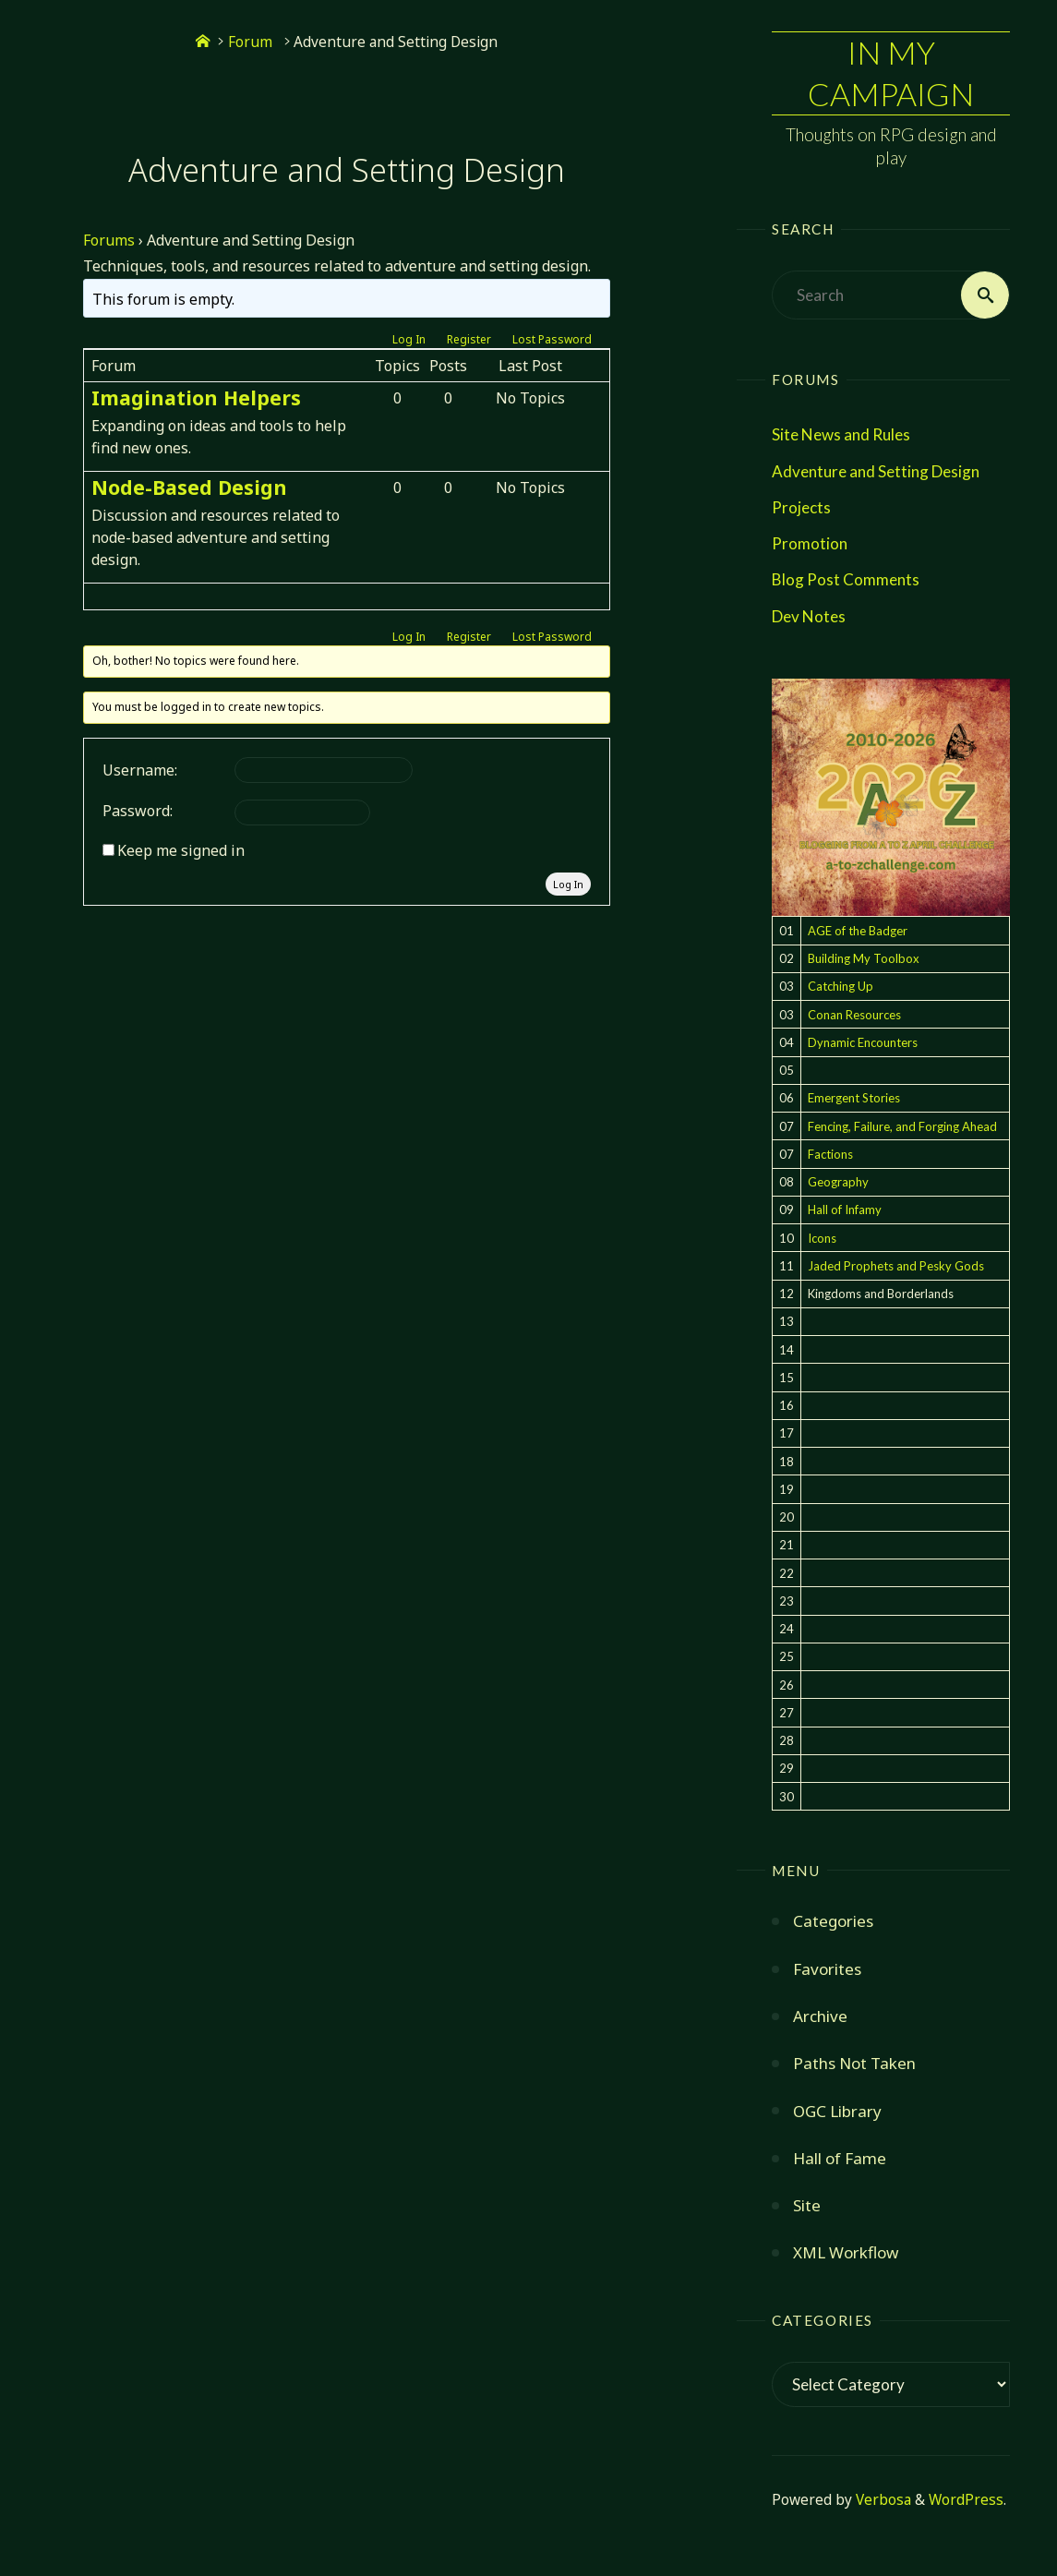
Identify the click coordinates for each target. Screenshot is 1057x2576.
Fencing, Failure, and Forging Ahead (902, 1126)
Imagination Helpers (196, 397)
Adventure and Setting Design (875, 471)
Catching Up (840, 986)
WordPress (966, 2500)
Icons (822, 1238)
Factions (830, 1154)
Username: (139, 770)
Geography (838, 1181)
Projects (801, 507)
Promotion (809, 543)
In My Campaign (891, 72)
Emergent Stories (854, 1097)
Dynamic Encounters (863, 1042)
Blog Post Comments (845, 579)
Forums (109, 240)
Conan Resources (854, 1014)
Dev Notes (809, 616)
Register (469, 339)
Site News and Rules (841, 434)
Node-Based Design (189, 487)
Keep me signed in (181, 850)
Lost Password (552, 339)
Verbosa (881, 2500)
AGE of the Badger (857, 930)
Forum (250, 42)
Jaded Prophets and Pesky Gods (896, 1265)
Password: (137, 810)
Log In (409, 339)
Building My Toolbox (863, 958)
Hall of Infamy (845, 1209)
